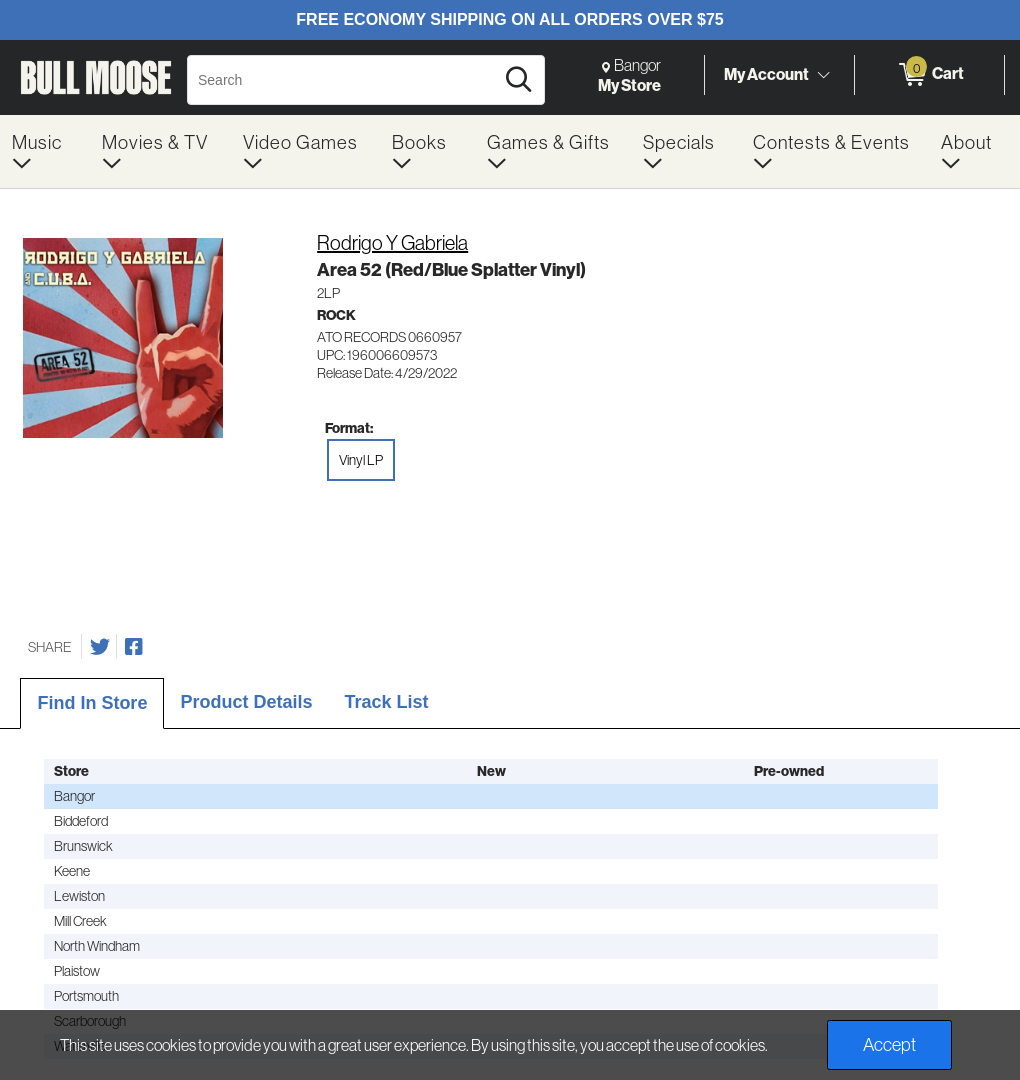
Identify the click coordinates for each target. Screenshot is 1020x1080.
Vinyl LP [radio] (361, 460)
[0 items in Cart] (929, 75)
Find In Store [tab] (92, 703)
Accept (889, 1044)
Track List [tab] (386, 702)
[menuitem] (45, 151)
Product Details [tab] (246, 702)
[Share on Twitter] (100, 647)
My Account (766, 74)
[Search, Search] (343, 80)
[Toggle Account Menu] (823, 75)
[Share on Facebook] (134, 647)
